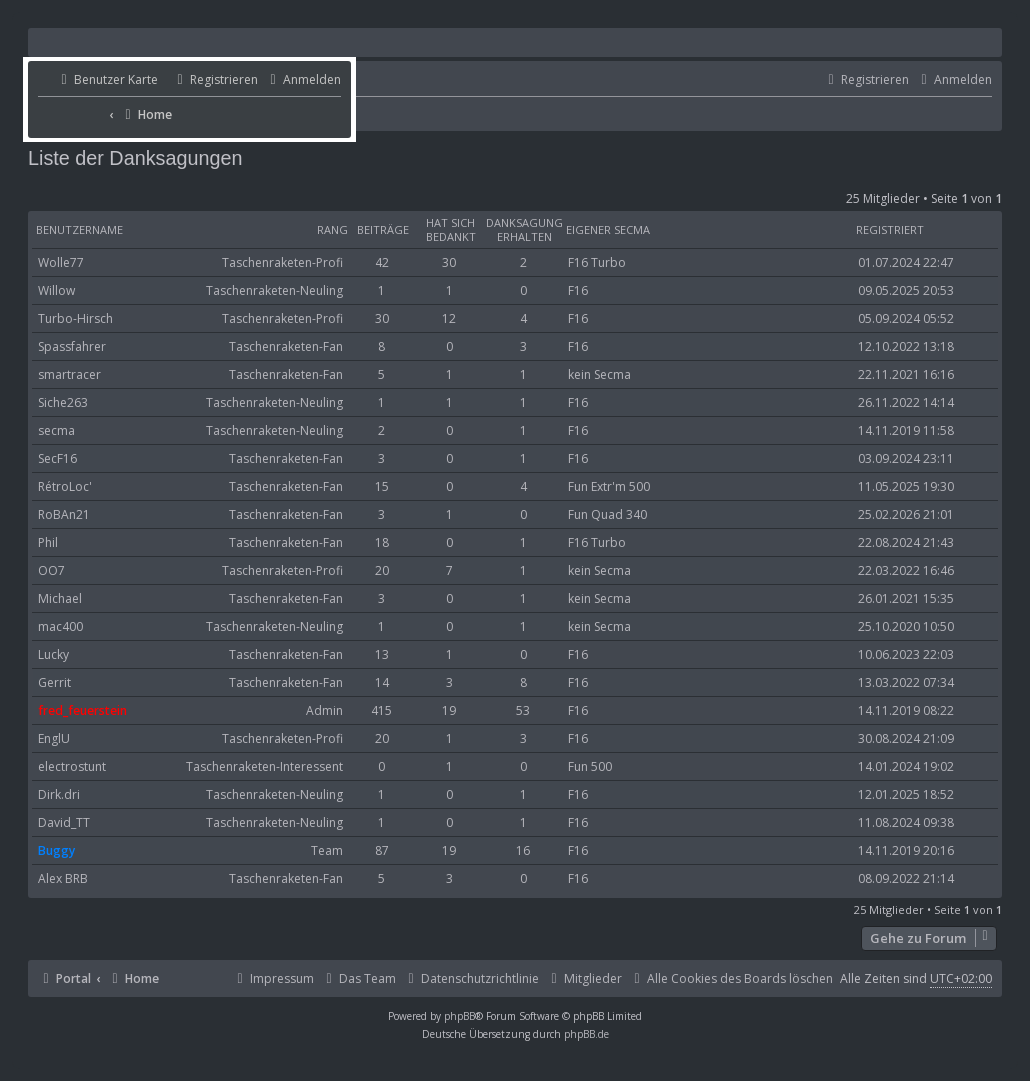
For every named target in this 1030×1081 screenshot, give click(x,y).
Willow (56, 290)
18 (382, 542)
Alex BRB (63, 878)
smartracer (69, 374)
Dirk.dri (59, 794)
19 (449, 710)
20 (382, 570)
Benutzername (79, 230)
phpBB (459, 1016)
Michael (60, 598)
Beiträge (383, 230)
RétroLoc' (65, 486)
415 (381, 710)
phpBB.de (586, 1034)
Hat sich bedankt (451, 230)
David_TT (64, 822)
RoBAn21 (64, 514)
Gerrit (54, 682)
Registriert (890, 230)
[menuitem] (98, 80)
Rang (332, 230)
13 (382, 654)
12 (449, 318)
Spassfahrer (72, 346)
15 (382, 486)
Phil (48, 542)
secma (56, 430)
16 (523, 850)
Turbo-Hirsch (75, 318)
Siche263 (63, 402)
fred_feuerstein (82, 710)
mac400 (60, 626)
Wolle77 (61, 262)
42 (382, 262)
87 (382, 850)
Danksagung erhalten (524, 230)
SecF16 (57, 458)
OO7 (51, 570)
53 (523, 710)
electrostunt (72, 766)
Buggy (56, 850)
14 (382, 682)
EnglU (54, 738)
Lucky (53, 654)
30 (449, 262)
